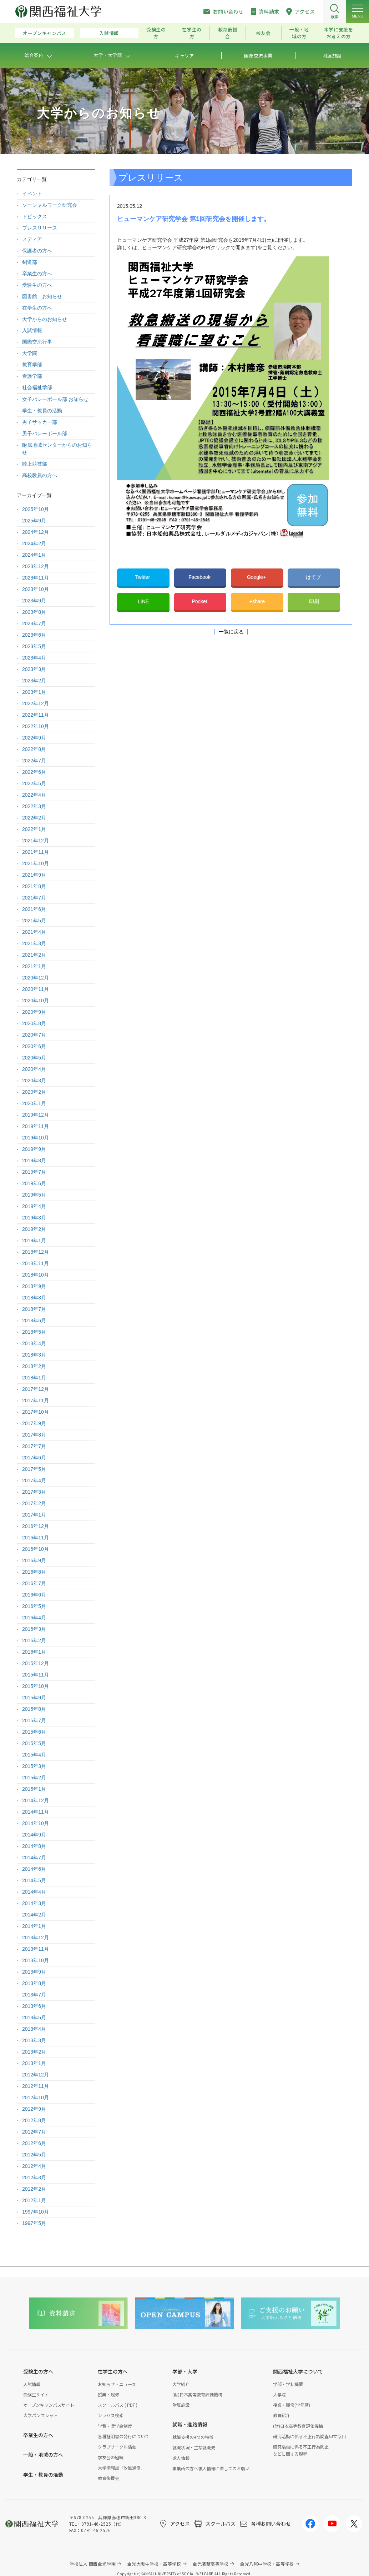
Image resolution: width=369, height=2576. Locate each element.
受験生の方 (156, 33)
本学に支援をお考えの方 (338, 33)
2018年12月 (35, 1252)
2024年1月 (34, 555)
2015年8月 (34, 1709)
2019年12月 (35, 1115)
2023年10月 (35, 589)
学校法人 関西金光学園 (93, 2564)
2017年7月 (34, 1446)
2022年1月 (34, 829)
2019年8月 (34, 1160)
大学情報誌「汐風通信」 (121, 2468)
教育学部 (32, 364)
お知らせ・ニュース (117, 2384)
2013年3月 (34, 2040)
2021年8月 (34, 886)
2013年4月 (34, 2029)
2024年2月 (34, 543)
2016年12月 (35, 1526)
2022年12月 (35, 703)
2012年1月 (34, 2200)
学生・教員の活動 (42, 411)
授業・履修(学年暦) (291, 2405)
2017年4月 (34, 1480)
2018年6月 (34, 1320)
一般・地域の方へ (43, 2454)
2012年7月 (34, 2132)
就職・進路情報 (189, 2424)
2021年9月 (34, 875)
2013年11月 (35, 1949)
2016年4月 (34, 1617)
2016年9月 (34, 1560)
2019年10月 (35, 1138)
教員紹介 (281, 2415)
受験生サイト (36, 2394)
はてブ (314, 577)
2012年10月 (35, 2097)
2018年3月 (34, 1355)
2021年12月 (35, 840)
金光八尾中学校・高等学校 (267, 2564)
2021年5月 (34, 920)
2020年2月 (34, 1092)
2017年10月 (35, 1412)
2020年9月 (34, 1012)
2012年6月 (34, 2143)
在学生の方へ (37, 308)
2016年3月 (34, 1629)
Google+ (257, 577)
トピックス (34, 216)
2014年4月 (34, 1892)
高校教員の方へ (39, 475)
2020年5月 (34, 1058)
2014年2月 (34, 1915)
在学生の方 (192, 33)
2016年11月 (35, 1537)
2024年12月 (35, 532)
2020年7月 (34, 1035)
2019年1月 (34, 1240)
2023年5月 (34, 646)
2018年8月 (34, 1297)
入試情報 (109, 33)
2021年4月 (34, 932)
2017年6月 (34, 1457)
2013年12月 (35, 1937)
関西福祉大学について (298, 2371)
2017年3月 (34, 1492)
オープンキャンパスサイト (48, 2405)
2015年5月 (34, 1743)
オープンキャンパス (44, 33)
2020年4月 (34, 1069)
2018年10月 (35, 1275)
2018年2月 (34, 1366)
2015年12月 (35, 1663)
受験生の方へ (37, 285)
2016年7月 (34, 1583)
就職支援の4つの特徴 (192, 2437)
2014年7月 (34, 1857)
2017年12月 (35, 1389)
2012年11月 (35, 2086)
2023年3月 (34, 669)
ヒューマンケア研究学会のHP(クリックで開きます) (199, 247)
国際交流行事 (37, 342)
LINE (143, 601)
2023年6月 (34, 635)
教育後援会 (228, 33)
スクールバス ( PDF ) (117, 2405)
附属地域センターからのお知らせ (57, 448)
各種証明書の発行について (123, 2436)
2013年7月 (34, 1995)
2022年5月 (34, 783)
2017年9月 (34, 1423)
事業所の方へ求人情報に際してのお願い (210, 2468)
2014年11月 (35, 1812)
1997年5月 (34, 2223)
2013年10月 (35, 1960)
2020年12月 (35, 978)
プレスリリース (39, 228)
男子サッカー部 (39, 422)
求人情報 (180, 2458)
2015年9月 (34, 1697)
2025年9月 (34, 520)
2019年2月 (34, 1229)
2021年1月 (34, 966)
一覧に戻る (231, 632)
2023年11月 (35, 578)
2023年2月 (34, 680)
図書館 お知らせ (42, 296)
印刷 (314, 601)
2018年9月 (34, 1286)
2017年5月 (34, 1469)
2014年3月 (34, 1903)
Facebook (200, 577)
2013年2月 (34, 2052)
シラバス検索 (110, 2415)
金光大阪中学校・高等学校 (154, 2564)
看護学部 (32, 376)
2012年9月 (34, 2109)
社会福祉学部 (37, 387)
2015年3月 (34, 1766)
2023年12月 (35, 566)
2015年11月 (35, 1675)
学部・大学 (184, 2371)
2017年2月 (34, 1503)
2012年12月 (35, 2075)
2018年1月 (34, 1377)
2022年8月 (34, 749)
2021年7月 (34, 898)
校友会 (263, 33)
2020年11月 (35, 989)
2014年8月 (34, 1846)
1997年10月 (35, 2212)
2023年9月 (34, 600)
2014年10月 (35, 1823)
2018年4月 (34, 1343)
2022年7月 (34, 760)
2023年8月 (34, 612)
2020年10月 (35, 1000)
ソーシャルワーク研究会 (49, 205)
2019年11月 (35, 1126)
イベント (32, 193)
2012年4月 (34, 2166)
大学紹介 (180, 2384)
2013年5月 (34, 2017)
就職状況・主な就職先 (193, 2447)
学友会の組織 (110, 2457)
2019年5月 (34, 1195)
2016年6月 (34, 1595)
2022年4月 (34, 795)
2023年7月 (34, 623)
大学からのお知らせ (44, 319)
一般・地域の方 (299, 33)
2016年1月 (34, 1652)
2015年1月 (34, 1789)
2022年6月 (34, 772)
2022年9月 (34, 738)
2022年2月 (34, 818)
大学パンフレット (40, 2415)
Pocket (200, 601)
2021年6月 (34, 909)
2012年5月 (34, 2154)
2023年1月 (34, 692)
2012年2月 (34, 2189)
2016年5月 (34, 1606)
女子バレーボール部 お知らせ (55, 399)
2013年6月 (34, 2006)
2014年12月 (35, 1800)
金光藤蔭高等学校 (210, 2564)
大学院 (29, 353)
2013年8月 (34, 1983)
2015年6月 (34, 1732)
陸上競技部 (34, 464)
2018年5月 (34, 1332)
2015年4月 (34, 1755)
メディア (32, 239)
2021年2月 (34, 955)
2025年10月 (35, 509)
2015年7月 (34, 1720)
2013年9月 (34, 1972)
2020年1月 (34, 1103)
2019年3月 (34, 1218)
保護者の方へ (37, 251)
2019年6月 (34, 1183)
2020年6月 (34, 1046)
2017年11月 (35, 1400)
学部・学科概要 (288, 2384)
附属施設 (180, 2405)
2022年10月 (35, 726)
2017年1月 (34, 1515)
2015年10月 (35, 1686)
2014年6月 (34, 1869)
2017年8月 (34, 1435)
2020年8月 (34, 1023)
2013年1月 (34, 2063)
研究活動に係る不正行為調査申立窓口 (309, 2436)
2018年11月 (35, 1263)
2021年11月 (35, 852)
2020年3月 (34, 1080)
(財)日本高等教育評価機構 (197, 2394)
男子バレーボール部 (44, 433)
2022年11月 (35, 715)
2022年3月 (34, 806)
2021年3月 (34, 943)
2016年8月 (34, 1572)
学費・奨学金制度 (115, 2426)
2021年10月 (35, 863)
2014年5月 (34, 1880)
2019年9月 (34, 1149)
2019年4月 (34, 1206)
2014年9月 (34, 1835)
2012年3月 (34, 2177)
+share (257, 601)
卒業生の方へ (37, 273)
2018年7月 (34, 1309)
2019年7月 (34, 1172)
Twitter (143, 577)
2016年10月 (35, 1549)
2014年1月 (34, 1926)
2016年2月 (34, 1640)
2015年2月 (34, 1777)
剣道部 (29, 262)
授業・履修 (108, 2394)
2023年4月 (34, 658)
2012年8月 (34, 2120)
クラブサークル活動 (117, 2447)
